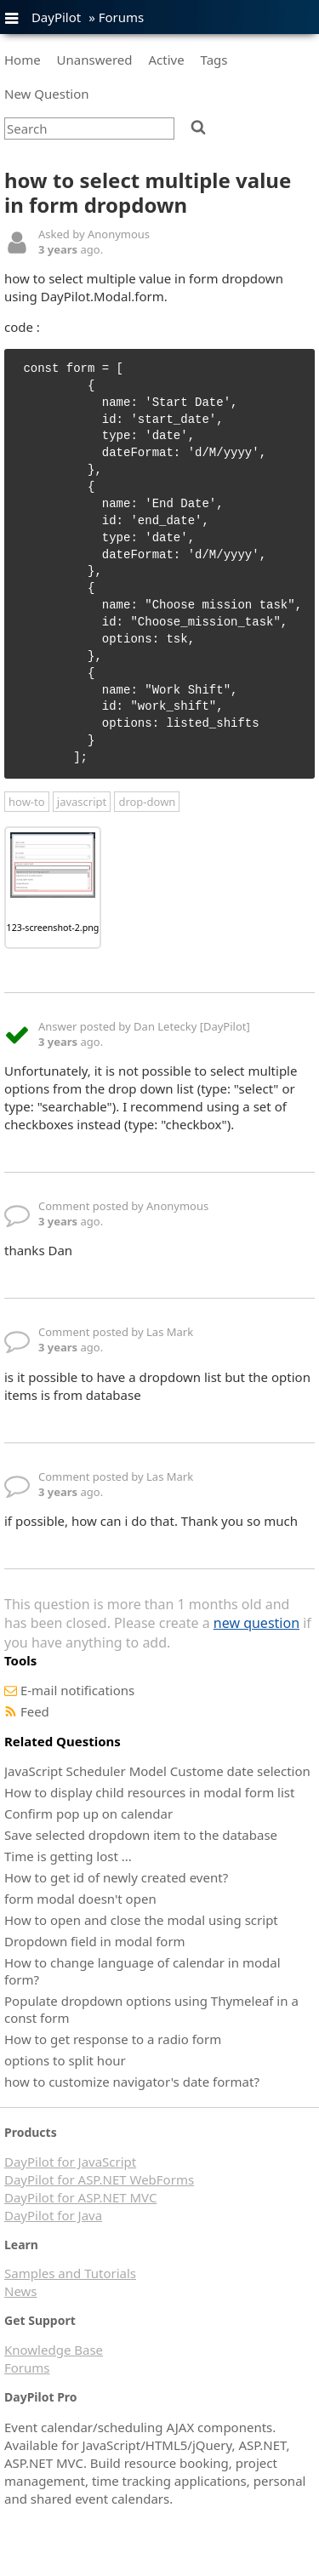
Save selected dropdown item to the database (140, 1834)
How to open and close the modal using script (141, 1919)
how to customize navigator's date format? (131, 2081)
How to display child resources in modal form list (149, 1792)
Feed (34, 1711)
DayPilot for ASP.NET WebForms (99, 2179)
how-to (27, 801)
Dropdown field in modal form (94, 1941)
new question (256, 1623)
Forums (122, 17)
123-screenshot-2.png (53, 928)
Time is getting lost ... (68, 1856)
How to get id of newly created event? (116, 1877)
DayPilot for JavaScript (70, 2161)
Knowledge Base (53, 2349)
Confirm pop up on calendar (88, 1813)
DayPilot (56, 17)
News (20, 2290)
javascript (81, 801)
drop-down (146, 801)
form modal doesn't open (80, 1898)
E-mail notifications (77, 1690)
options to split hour (65, 2060)
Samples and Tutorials (70, 2273)
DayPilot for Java (53, 2215)
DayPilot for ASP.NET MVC (80, 2197)
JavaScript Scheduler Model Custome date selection (157, 1770)
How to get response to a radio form (112, 2039)
